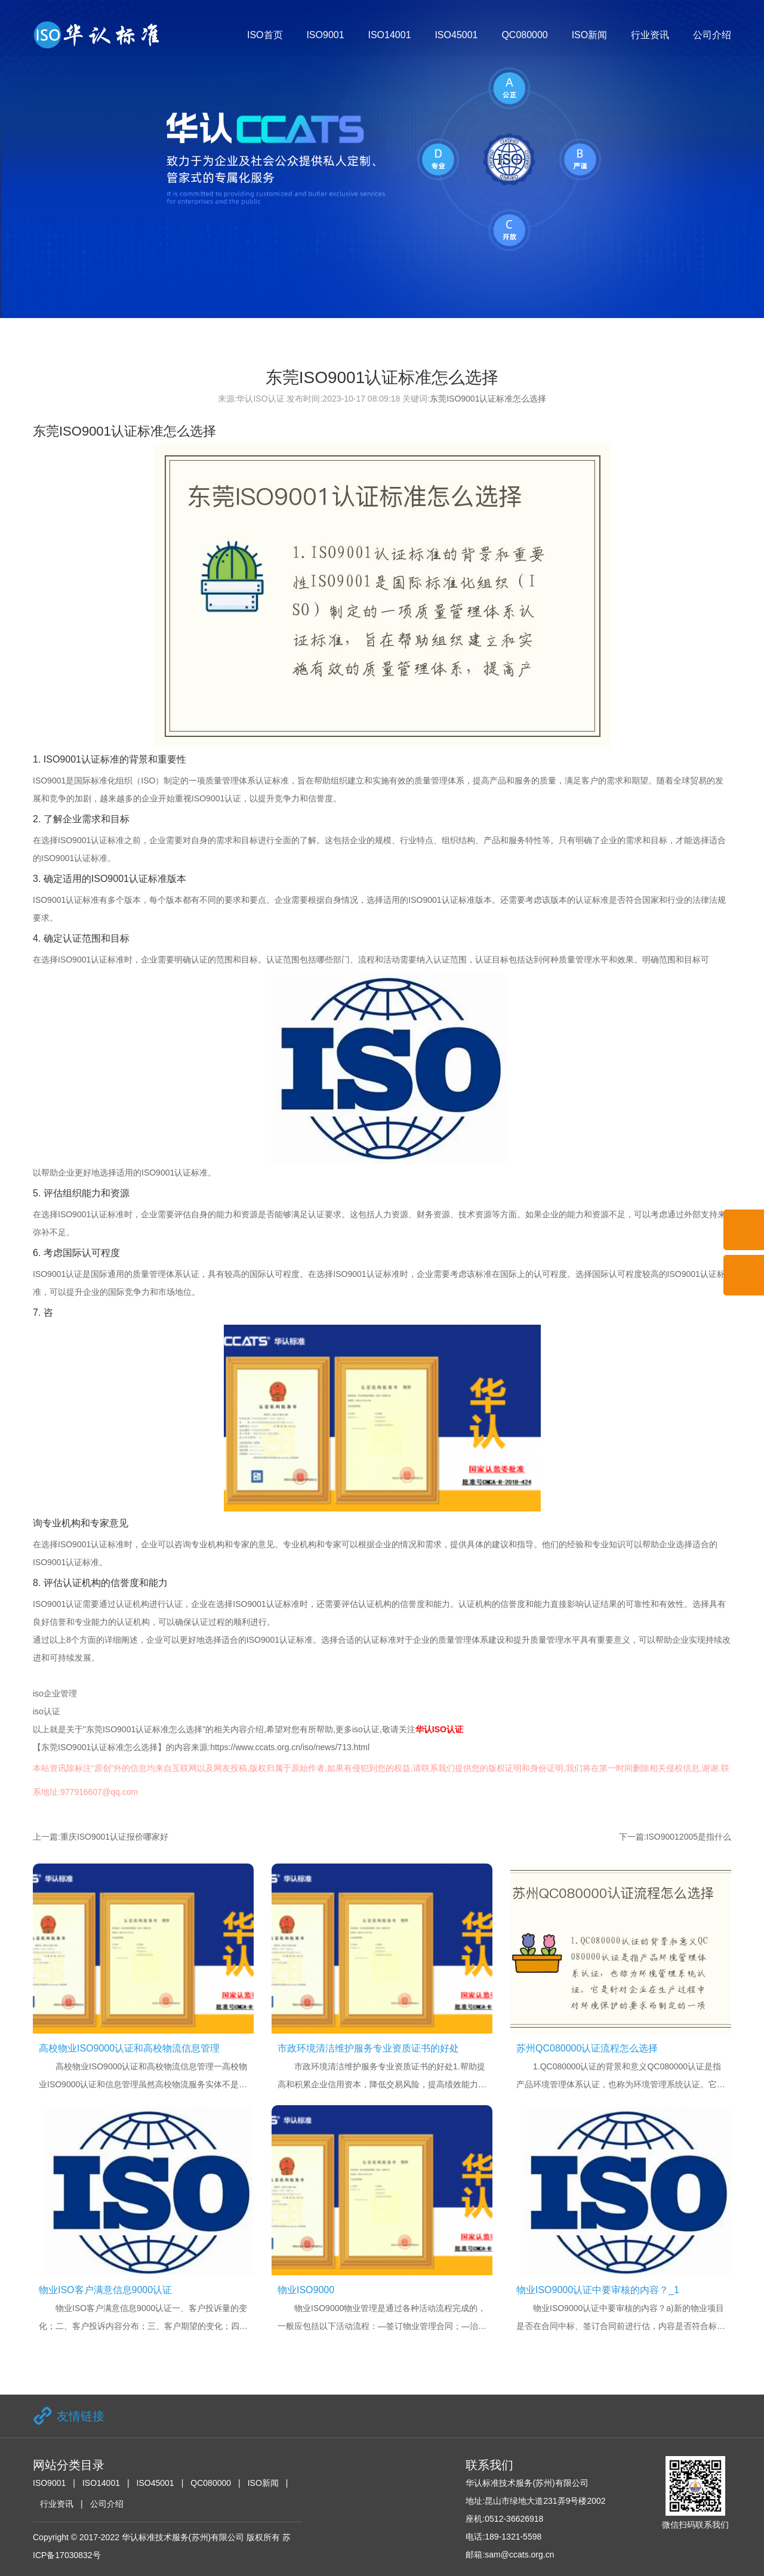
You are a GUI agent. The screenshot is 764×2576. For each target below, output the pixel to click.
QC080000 (524, 35)
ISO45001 (456, 35)
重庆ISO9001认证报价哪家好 (114, 1836)
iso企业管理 (55, 1693)
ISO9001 (325, 35)
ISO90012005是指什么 (688, 1836)
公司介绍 (712, 35)
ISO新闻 (590, 35)
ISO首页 (265, 35)
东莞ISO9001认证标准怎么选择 (488, 398)
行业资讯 (650, 35)
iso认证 (46, 1711)
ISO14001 (389, 35)
